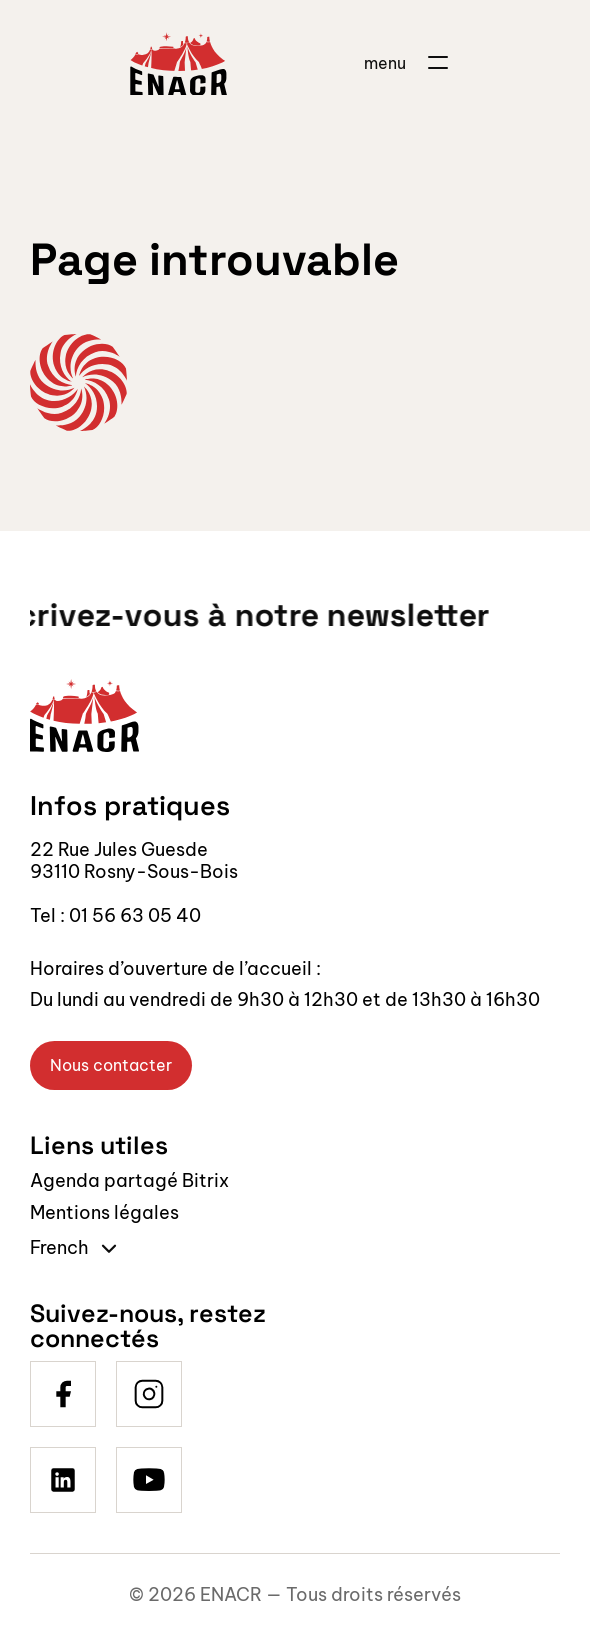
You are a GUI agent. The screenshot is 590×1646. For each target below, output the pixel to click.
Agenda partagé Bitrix (129, 1180)
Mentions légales (104, 1212)
